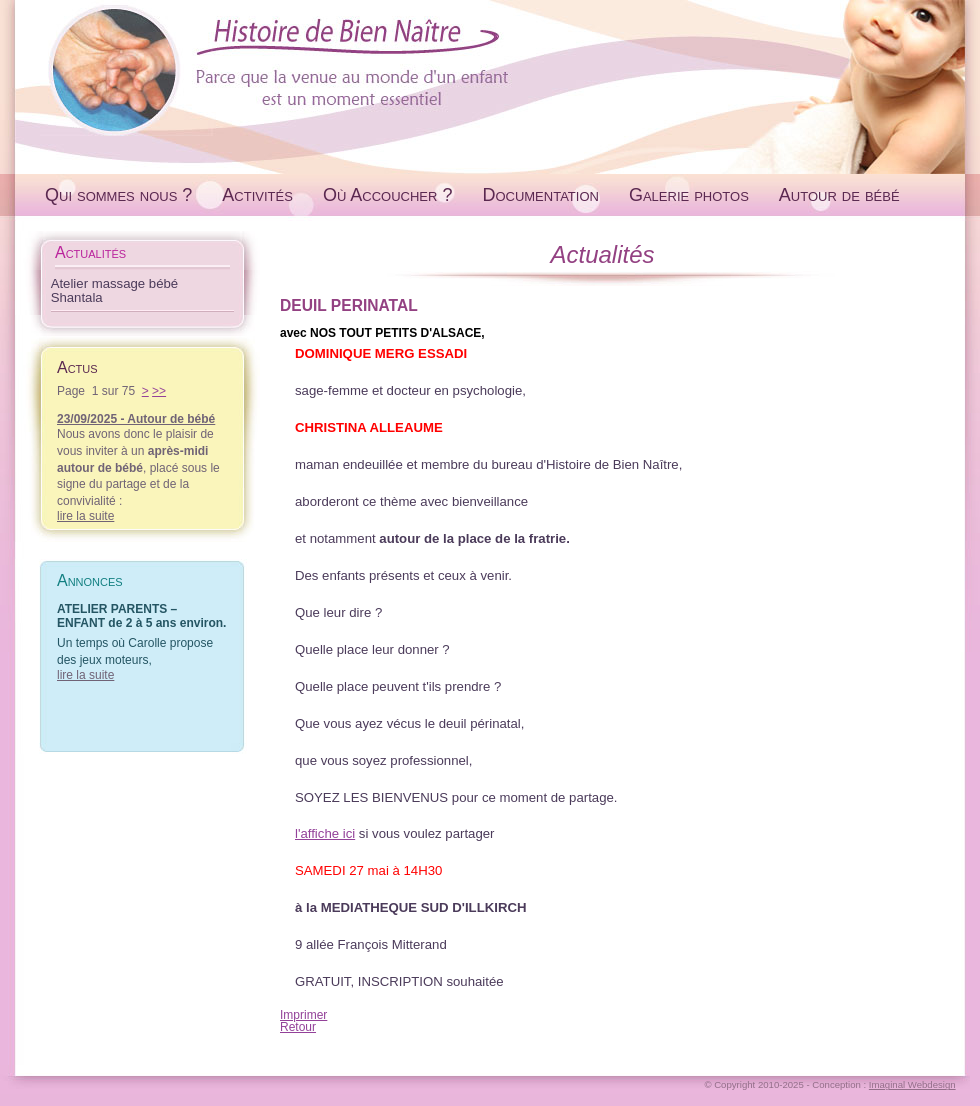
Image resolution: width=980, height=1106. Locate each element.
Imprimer (303, 1015)
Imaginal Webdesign (912, 1084)
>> (159, 391)
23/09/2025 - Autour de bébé (136, 419)
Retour (298, 1027)
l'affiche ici (325, 833)
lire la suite (85, 516)
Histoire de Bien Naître (490, 69)
